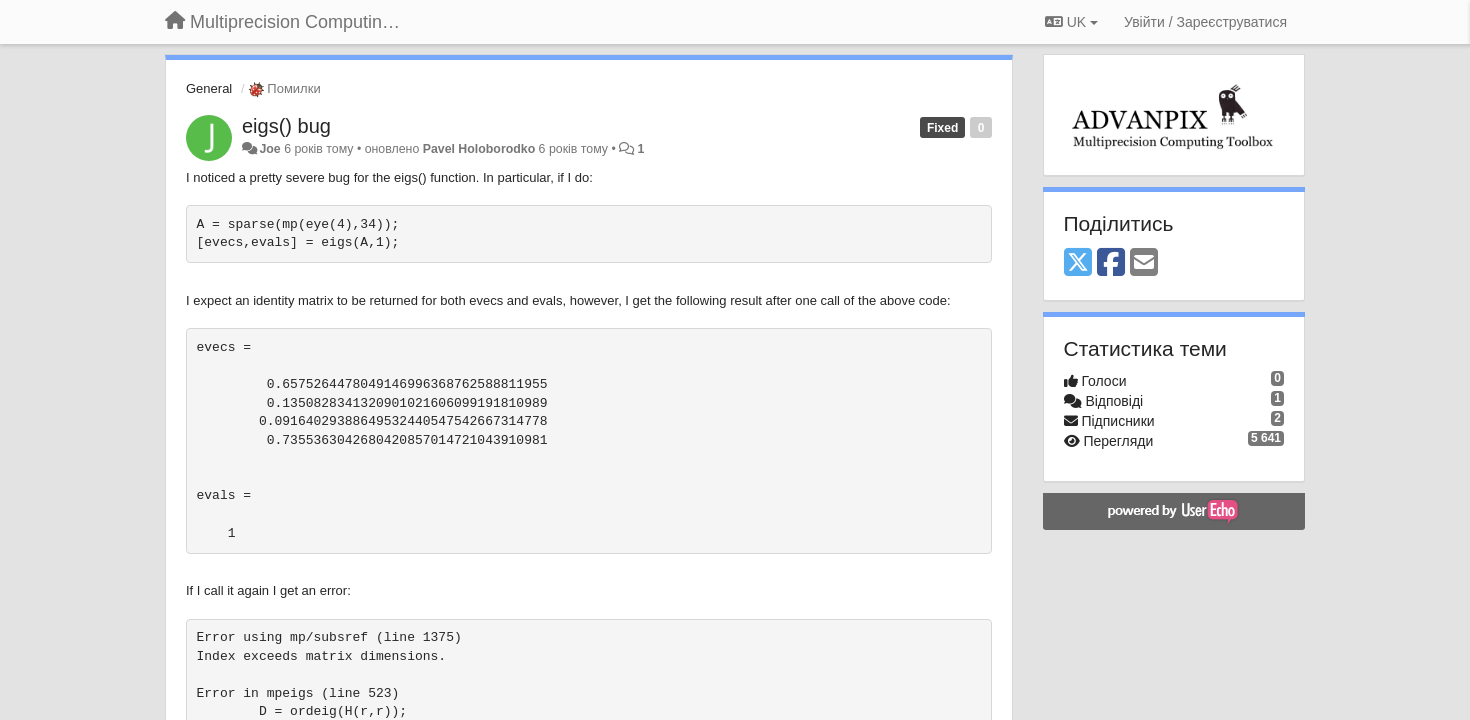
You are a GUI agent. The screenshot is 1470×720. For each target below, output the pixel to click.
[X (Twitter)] (1078, 263)
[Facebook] (1111, 263)
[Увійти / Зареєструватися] (1205, 22)
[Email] (1144, 263)
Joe (269, 149)
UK (1071, 22)
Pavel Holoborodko (479, 149)
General (209, 88)
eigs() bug (286, 126)
